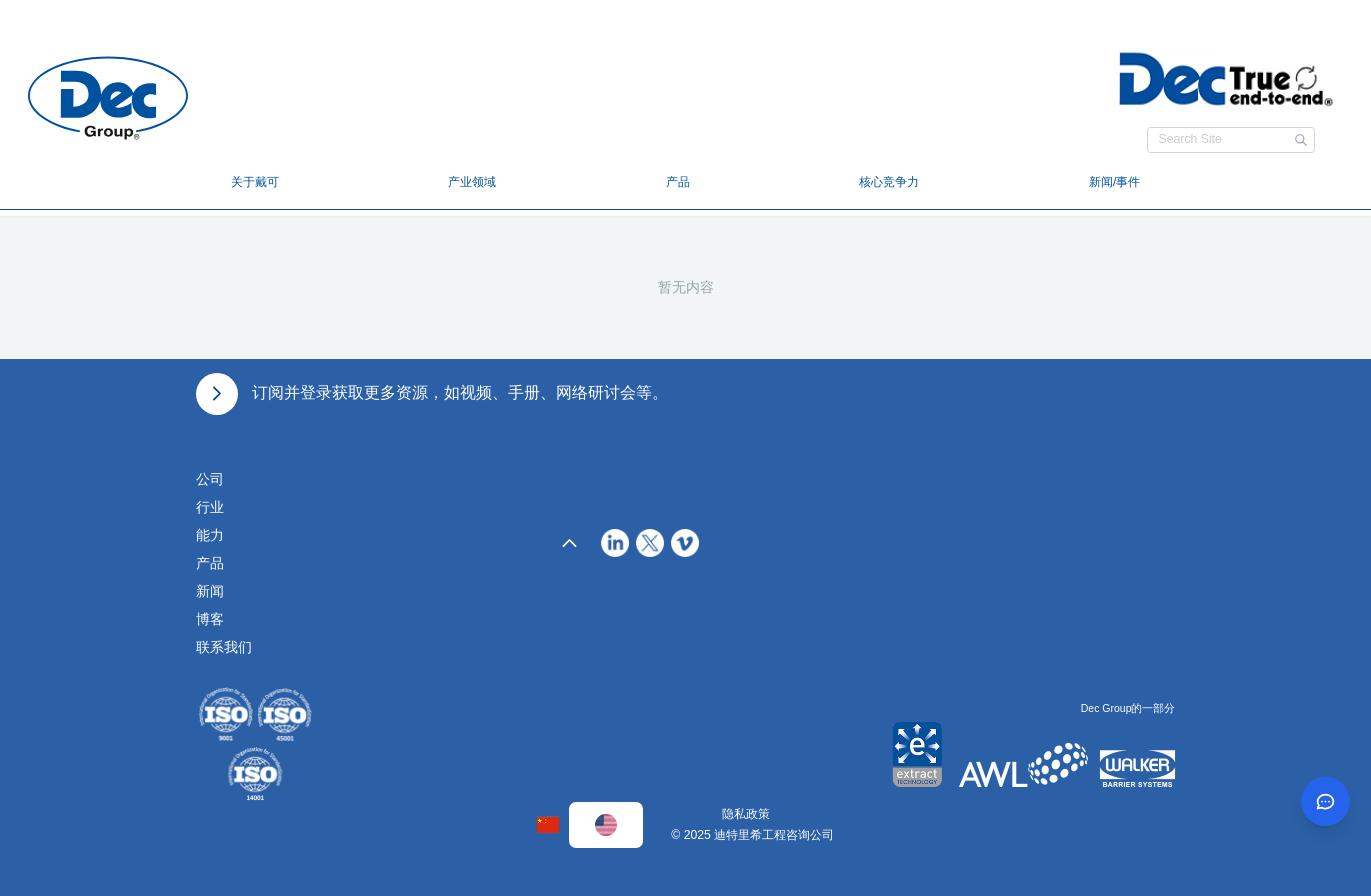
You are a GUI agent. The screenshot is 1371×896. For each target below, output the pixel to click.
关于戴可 (255, 182)
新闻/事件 (1114, 182)
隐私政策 (746, 814)
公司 (210, 479)
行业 (210, 507)
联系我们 (224, 647)
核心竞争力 (889, 182)
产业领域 (472, 182)
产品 (678, 182)
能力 (210, 535)
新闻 (210, 591)
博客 (210, 619)
